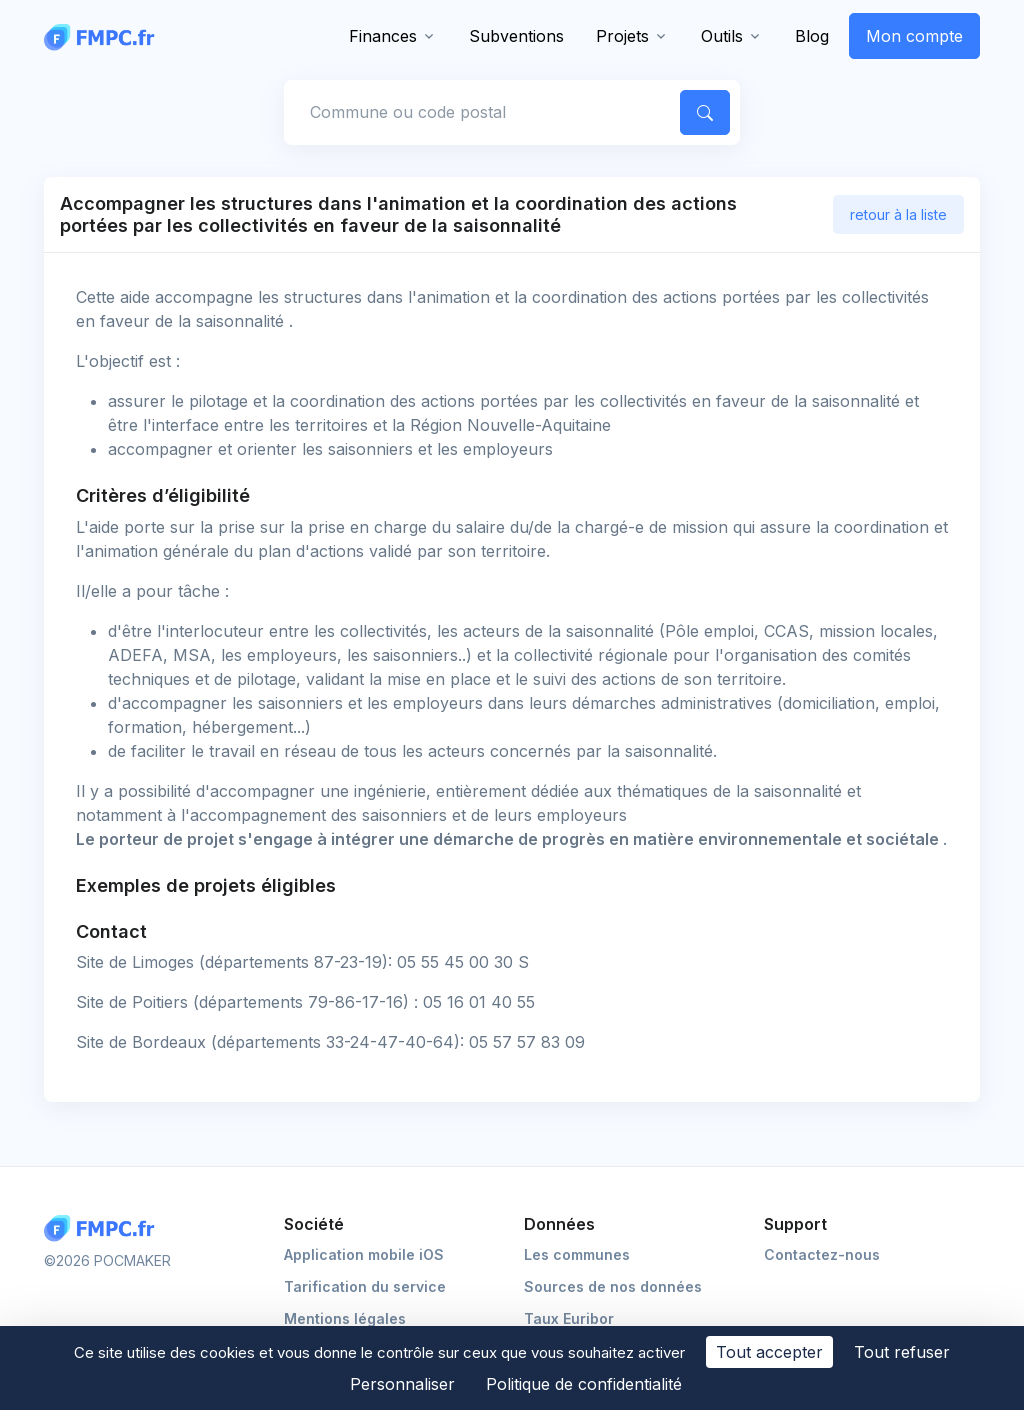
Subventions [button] (516, 36)
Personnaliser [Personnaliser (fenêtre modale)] (402, 1384)
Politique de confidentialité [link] (584, 1384)
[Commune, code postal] (479, 112)
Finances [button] (383, 36)
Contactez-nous (822, 1254)
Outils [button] (722, 36)
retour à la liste (898, 214)
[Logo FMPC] (104, 1228)
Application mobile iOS (364, 1254)
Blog (812, 36)
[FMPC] (104, 36)
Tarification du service (365, 1286)
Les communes (577, 1254)
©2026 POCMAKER (107, 1260)
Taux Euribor (569, 1318)
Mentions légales (345, 1318)
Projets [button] (622, 36)
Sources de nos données (613, 1286)
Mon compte (914, 36)
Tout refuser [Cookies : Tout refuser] (902, 1352)
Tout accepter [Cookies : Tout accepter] (769, 1352)
